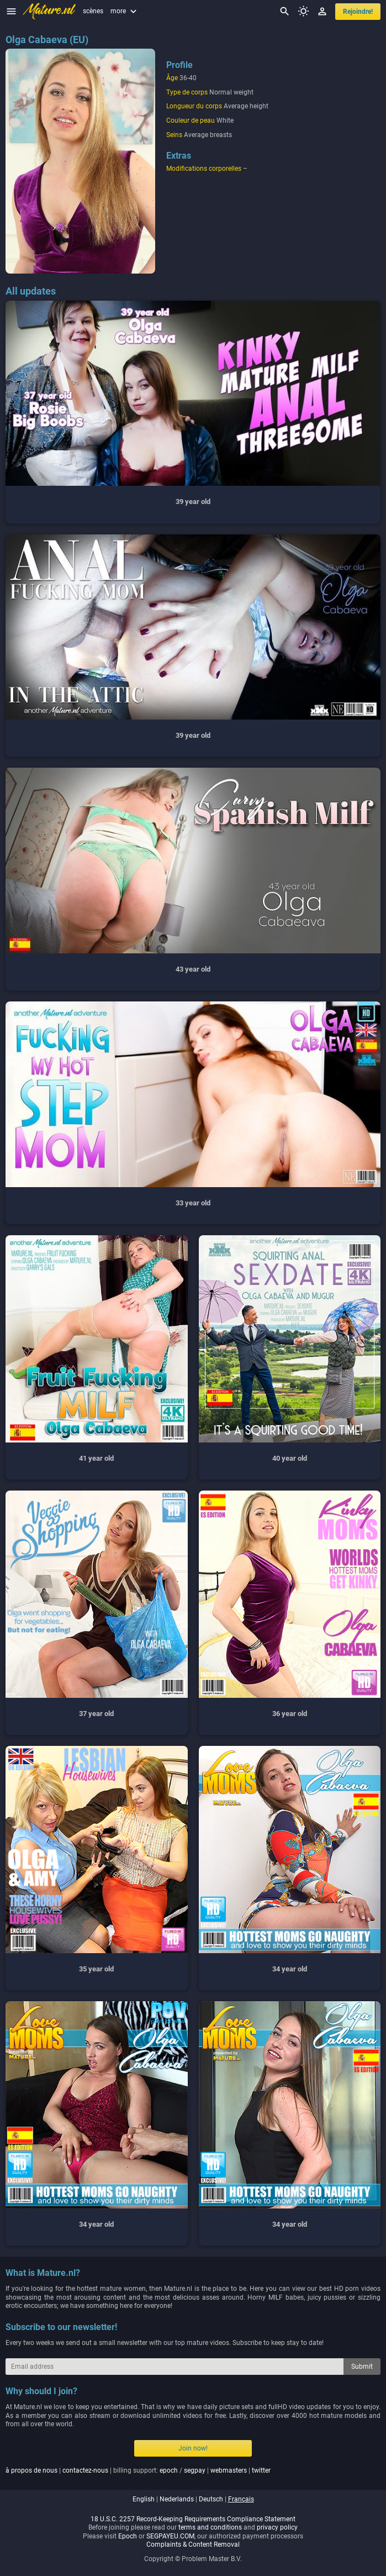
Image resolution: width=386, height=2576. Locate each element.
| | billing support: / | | (138, 2470)
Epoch (127, 2536)
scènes (93, 11)
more (124, 11)
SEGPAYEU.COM (170, 2536)
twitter (261, 2470)
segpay (194, 2470)
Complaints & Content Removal (193, 2544)
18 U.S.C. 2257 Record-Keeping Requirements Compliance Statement (193, 2519)
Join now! (193, 2448)
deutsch (211, 2499)
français (241, 2499)
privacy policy (277, 2527)
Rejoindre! (358, 11)
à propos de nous (31, 2470)
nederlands (177, 2499)
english (144, 2499)
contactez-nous (85, 2470)
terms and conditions (210, 2527)
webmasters (228, 2470)
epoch (169, 2470)
